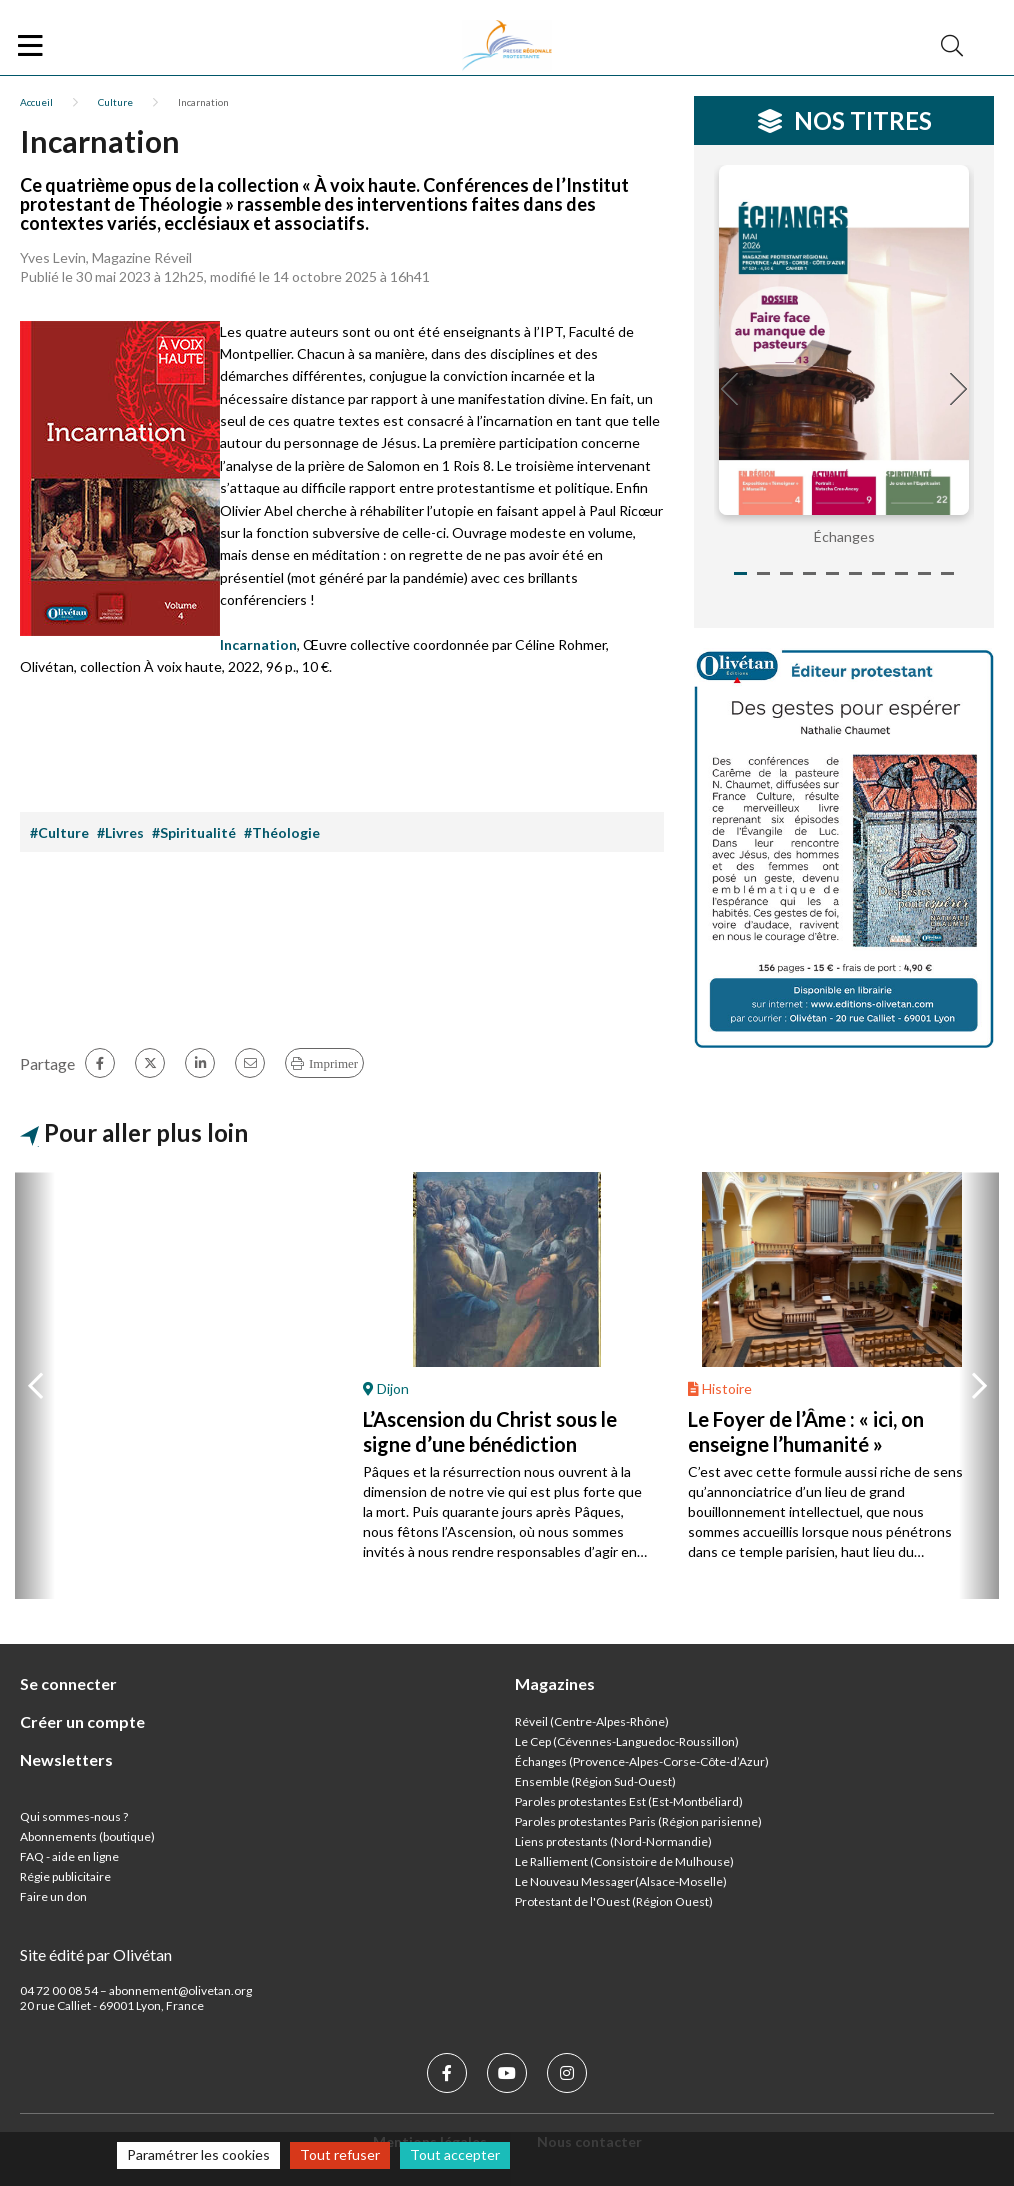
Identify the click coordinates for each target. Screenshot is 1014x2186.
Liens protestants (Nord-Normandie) (613, 1841)
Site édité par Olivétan (96, 1954)
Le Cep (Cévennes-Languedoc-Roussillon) (627, 1741)
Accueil (36, 102)
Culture (115, 102)
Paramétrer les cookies (198, 2154)
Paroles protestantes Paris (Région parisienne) (638, 1821)
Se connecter (68, 1683)
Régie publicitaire (65, 1876)
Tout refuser (340, 2154)
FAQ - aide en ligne (69, 1856)
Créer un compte (82, 1721)
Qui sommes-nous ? (74, 1816)
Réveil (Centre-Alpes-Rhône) (592, 1721)
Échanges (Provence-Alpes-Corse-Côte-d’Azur (640, 1761)
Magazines (555, 1683)
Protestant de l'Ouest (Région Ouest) (614, 1901)
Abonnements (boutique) (87, 1836)
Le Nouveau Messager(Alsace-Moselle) (621, 1881)
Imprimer (333, 1063)
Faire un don (53, 1896)
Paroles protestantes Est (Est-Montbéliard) (629, 1801)
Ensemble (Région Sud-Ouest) (595, 1781)
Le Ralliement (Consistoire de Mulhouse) (624, 1861)
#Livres (120, 832)
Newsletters (66, 1759)
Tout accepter (455, 2154)
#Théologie (282, 832)
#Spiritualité (194, 832)
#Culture (59, 832)
